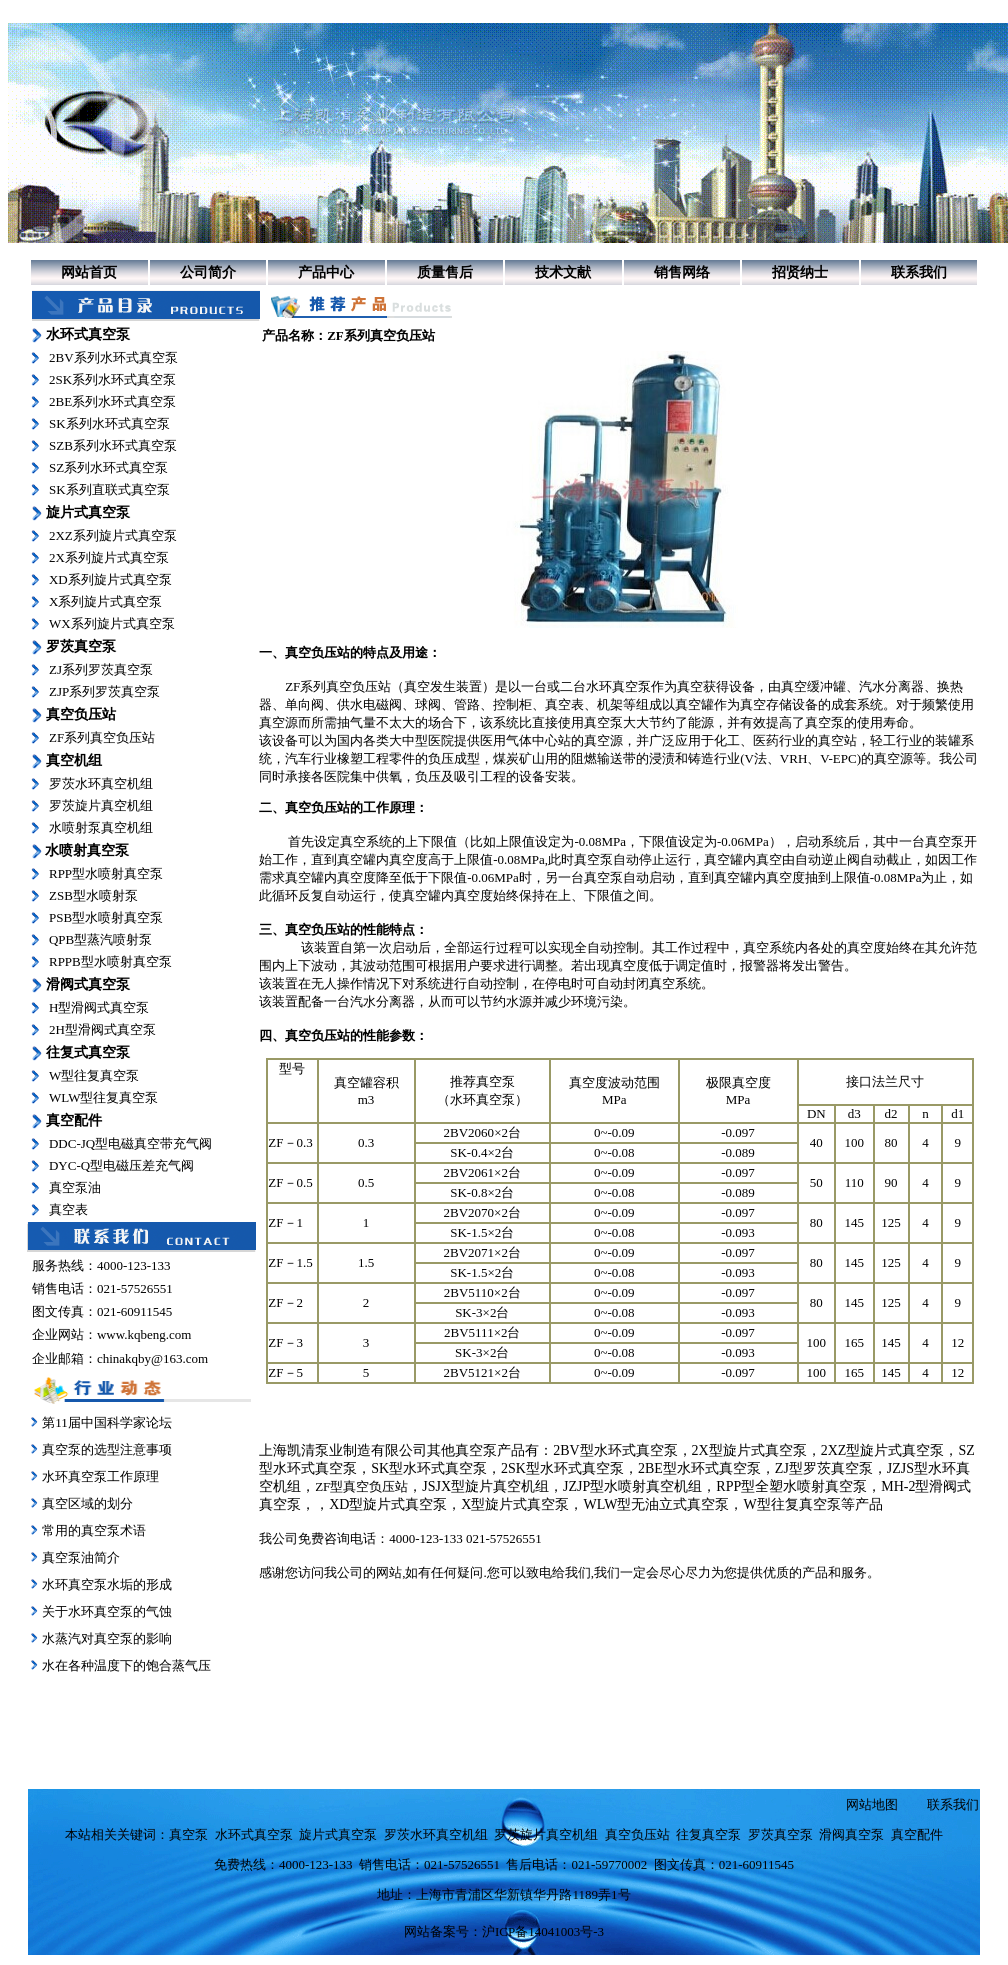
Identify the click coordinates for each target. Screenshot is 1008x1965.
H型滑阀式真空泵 (99, 1007)
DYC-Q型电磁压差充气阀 (121, 1165)
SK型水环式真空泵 (429, 1468)
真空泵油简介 (81, 1557)
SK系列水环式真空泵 (109, 423)
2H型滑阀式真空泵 (102, 1029)
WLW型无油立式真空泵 (656, 1504)
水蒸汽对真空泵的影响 (105, 1638)
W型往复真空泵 (94, 1075)
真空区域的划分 (87, 1503)
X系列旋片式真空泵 (105, 601)
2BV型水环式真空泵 (615, 1450)
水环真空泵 (618, 686)
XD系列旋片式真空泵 (110, 579)
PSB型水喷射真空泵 (106, 917)
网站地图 (872, 1804)
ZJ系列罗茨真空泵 (101, 669)
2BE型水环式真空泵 (699, 1468)
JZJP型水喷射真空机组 (632, 1486)
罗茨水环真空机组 (101, 783)
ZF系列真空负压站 (102, 737)
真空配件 (917, 1834)
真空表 (68, 1209)
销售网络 (682, 272)
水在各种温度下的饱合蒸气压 (125, 1665)
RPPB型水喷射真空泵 (110, 961)
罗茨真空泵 (780, 1834)
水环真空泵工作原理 (100, 1476)
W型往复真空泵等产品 (812, 1504)
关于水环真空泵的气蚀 (107, 1611)
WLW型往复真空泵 (104, 1097)
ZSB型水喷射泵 (93, 895)
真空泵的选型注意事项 (107, 1449)
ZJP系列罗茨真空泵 (104, 691)
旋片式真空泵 (338, 1834)
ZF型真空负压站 (361, 1486)
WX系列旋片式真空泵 (112, 623)
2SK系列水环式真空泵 (112, 379)
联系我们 (919, 272)
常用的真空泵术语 (94, 1530)
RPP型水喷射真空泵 (106, 873)
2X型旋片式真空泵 (749, 1450)
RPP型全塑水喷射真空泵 (791, 1486)
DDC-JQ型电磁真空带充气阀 (130, 1143)
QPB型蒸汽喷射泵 (100, 939)
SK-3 (468, 1352)
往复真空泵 (708, 1834)
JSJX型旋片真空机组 (485, 1486)
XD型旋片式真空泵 (388, 1504)
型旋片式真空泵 (520, 1504)
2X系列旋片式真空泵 (109, 557)
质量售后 (445, 272)
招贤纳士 (800, 272)
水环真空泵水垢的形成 (107, 1584)
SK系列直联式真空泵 (109, 489)
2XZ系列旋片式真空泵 (113, 535)
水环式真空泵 (254, 1834)
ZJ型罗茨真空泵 (824, 1468)
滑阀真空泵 (851, 1834)
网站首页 (89, 272)
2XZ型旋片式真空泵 (883, 1450)
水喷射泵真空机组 (101, 827)
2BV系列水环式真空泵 (113, 357)
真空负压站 (317, 652)
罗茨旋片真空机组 (101, 805)
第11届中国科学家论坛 (107, 1422)
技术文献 (563, 272)
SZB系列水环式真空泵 (113, 445)
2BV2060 (469, 1132)
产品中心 (326, 272)
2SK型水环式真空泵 (562, 1468)
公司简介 (208, 272)
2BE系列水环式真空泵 (112, 401)
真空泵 (603, 722)
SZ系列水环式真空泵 (108, 467)
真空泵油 (75, 1187)
